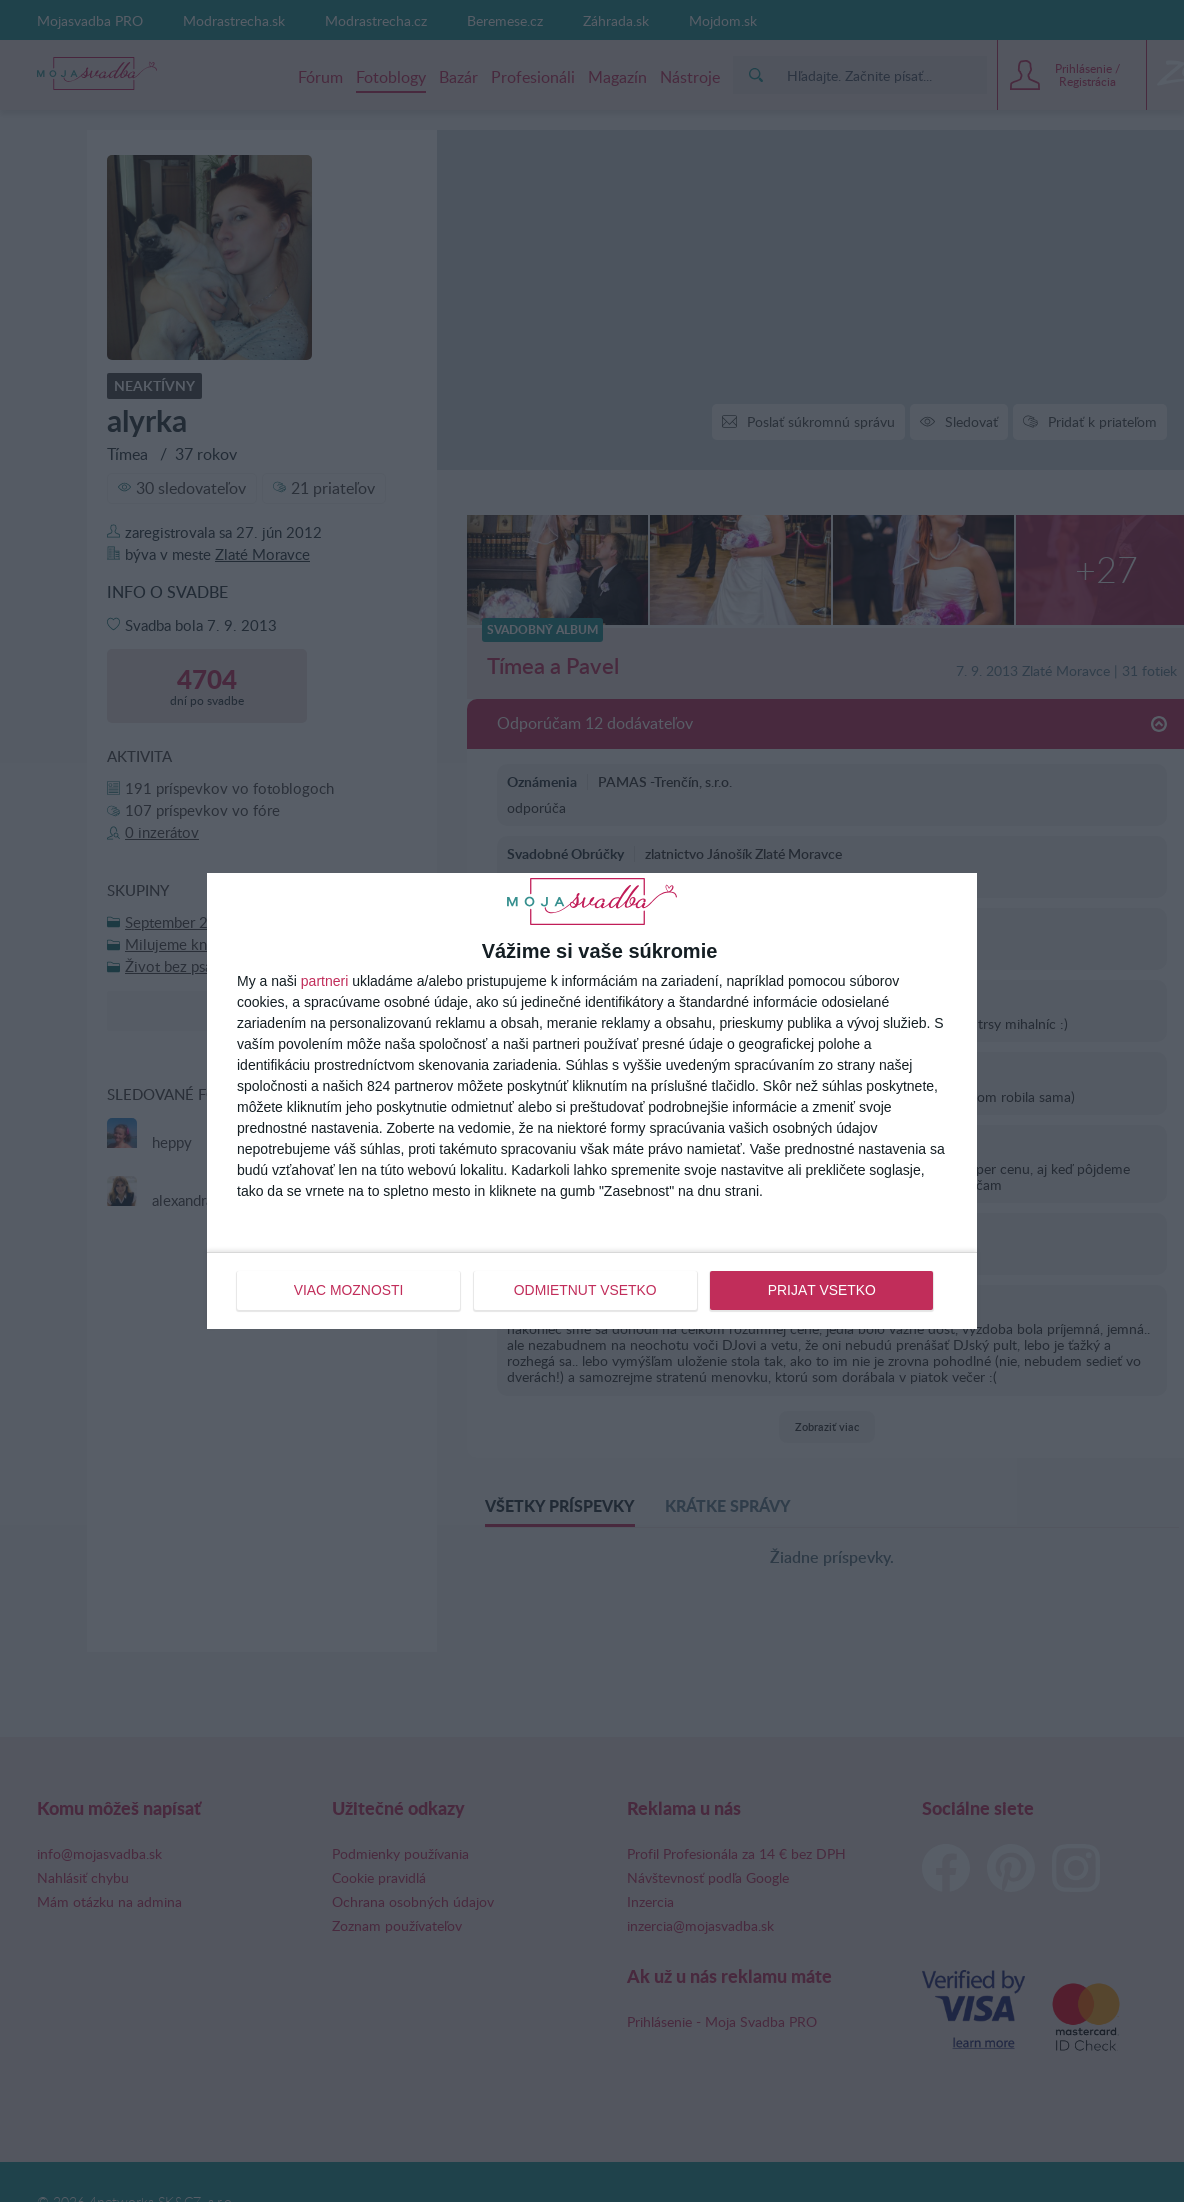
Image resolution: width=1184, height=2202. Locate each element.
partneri (324, 981)
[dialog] (592, 1101)
